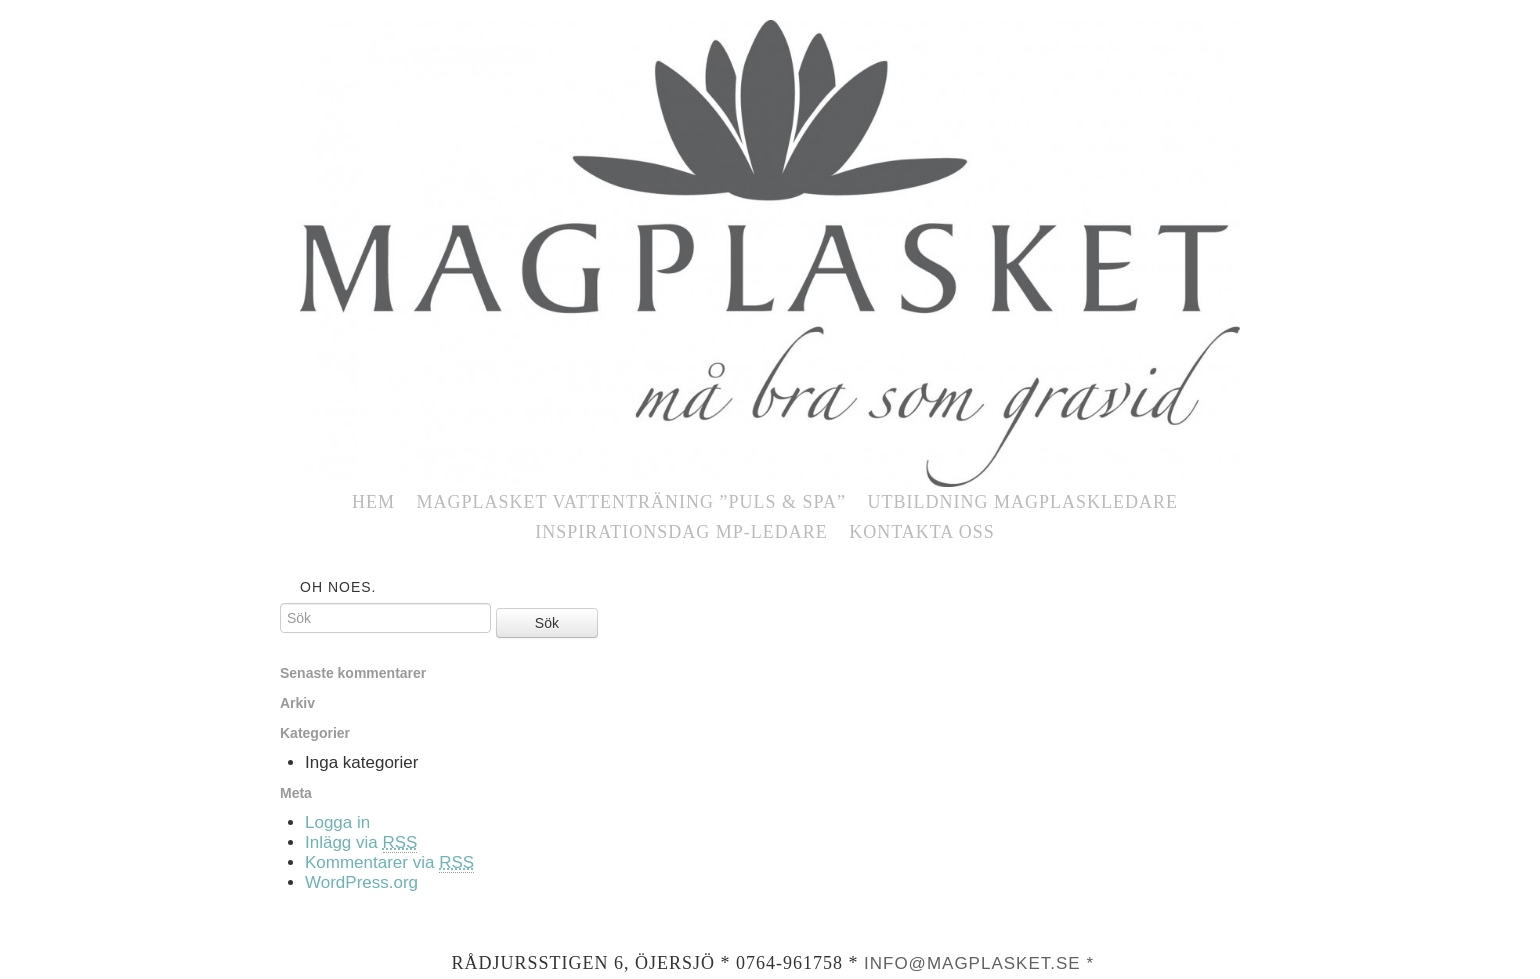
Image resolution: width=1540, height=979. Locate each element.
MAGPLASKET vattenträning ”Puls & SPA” (631, 502)
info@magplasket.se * (979, 963)
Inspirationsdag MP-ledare (681, 532)
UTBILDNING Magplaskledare (1022, 502)
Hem (373, 502)
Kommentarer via (389, 863)
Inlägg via (361, 843)
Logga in (337, 822)
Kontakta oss (922, 532)
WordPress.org (361, 882)
